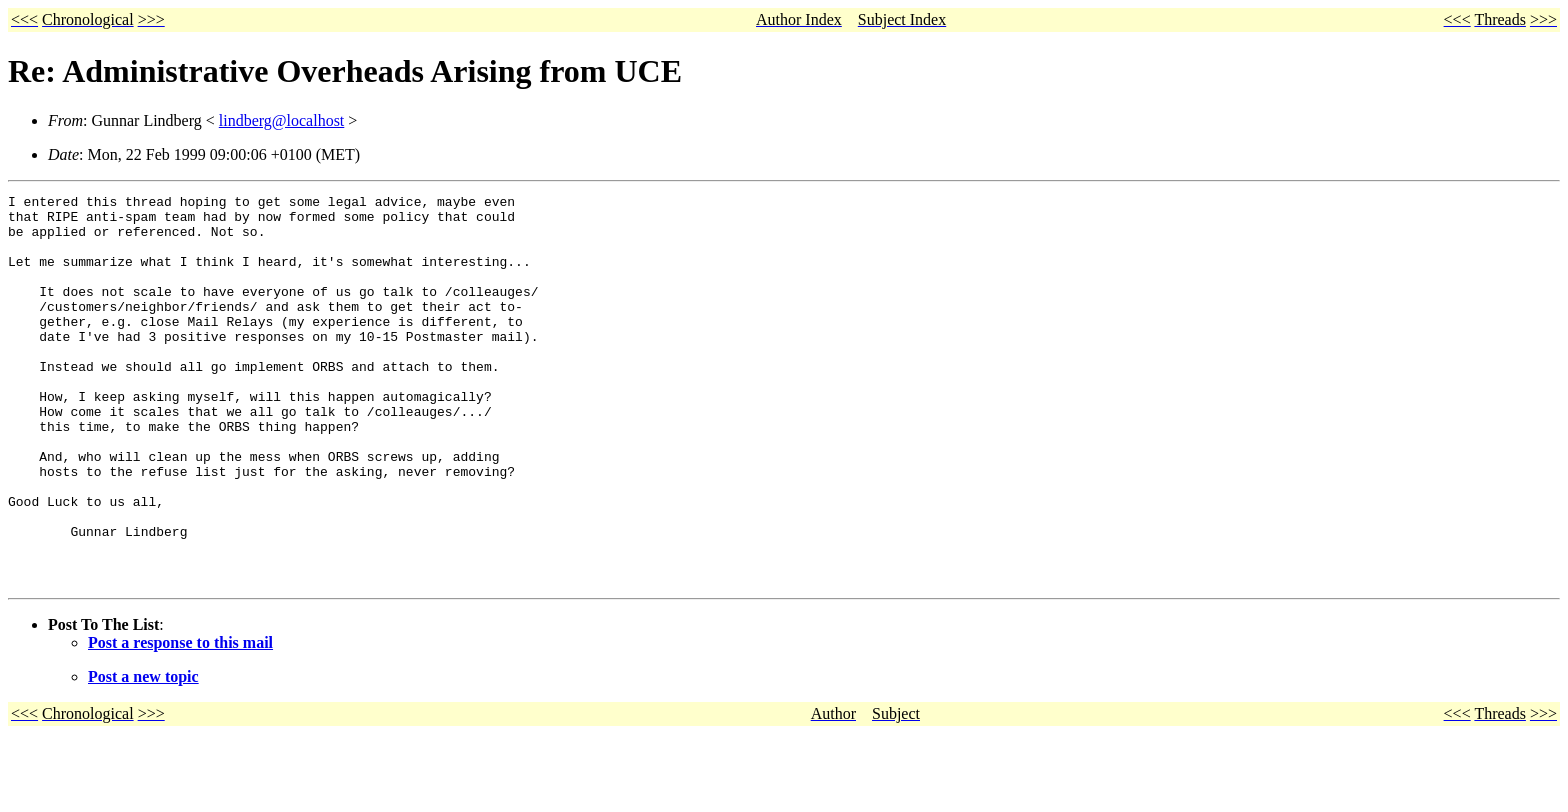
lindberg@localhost (282, 120)
